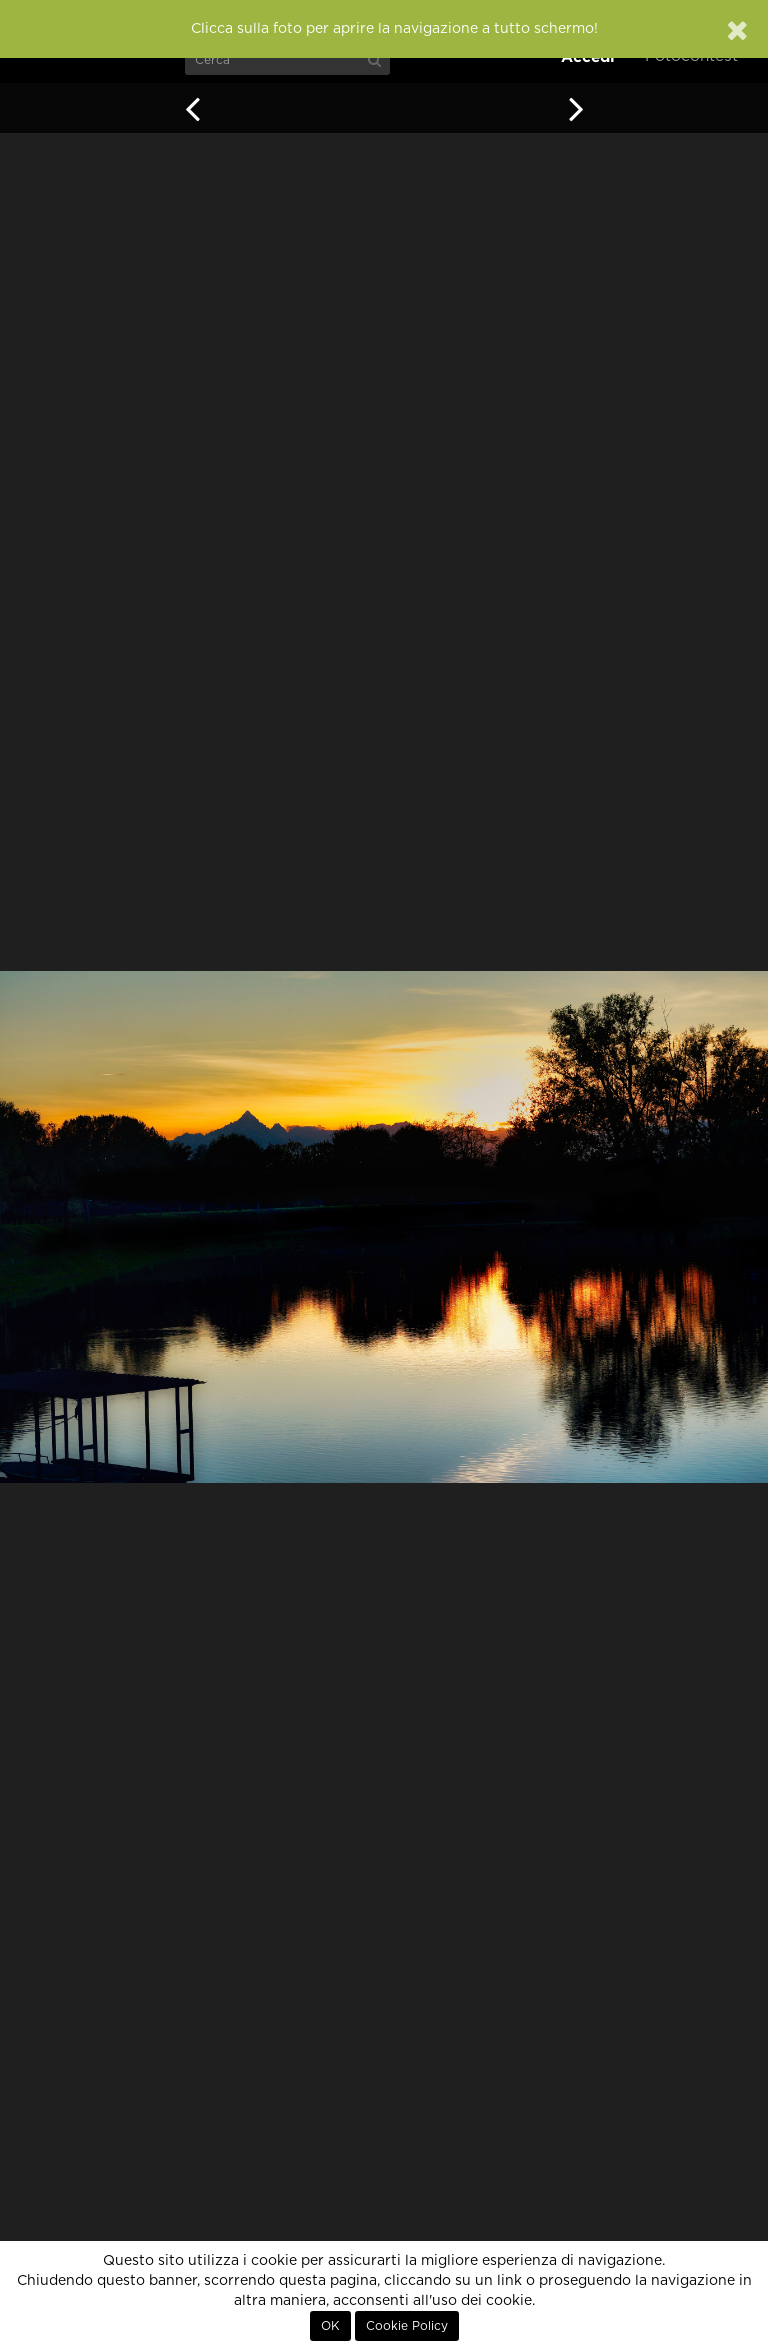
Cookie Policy (407, 2326)
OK (330, 2326)
